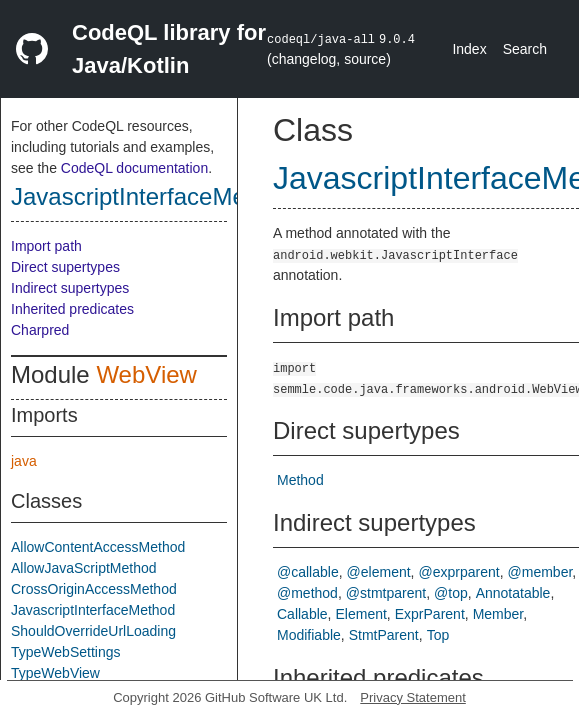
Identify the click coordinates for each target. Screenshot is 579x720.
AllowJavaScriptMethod (84, 568)
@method (307, 593)
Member (498, 614)
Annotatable (513, 593)
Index (469, 49)
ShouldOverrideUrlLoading (93, 631)
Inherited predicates (72, 309)
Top (438, 635)
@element (379, 572)
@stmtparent (386, 593)
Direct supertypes (65, 267)
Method (300, 480)
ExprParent (430, 614)
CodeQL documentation (134, 168)
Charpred (40, 330)
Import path (46, 246)
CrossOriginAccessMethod (94, 589)
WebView (146, 374)
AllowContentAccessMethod (98, 547)
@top (451, 593)
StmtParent (384, 635)
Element (360, 614)
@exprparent (459, 572)
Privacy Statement (413, 697)
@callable (308, 572)
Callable (302, 614)
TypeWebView (55, 673)
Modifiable (309, 635)
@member (540, 572)
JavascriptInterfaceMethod (151, 196)
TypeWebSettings (65, 652)
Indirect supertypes (70, 288)
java (24, 461)
